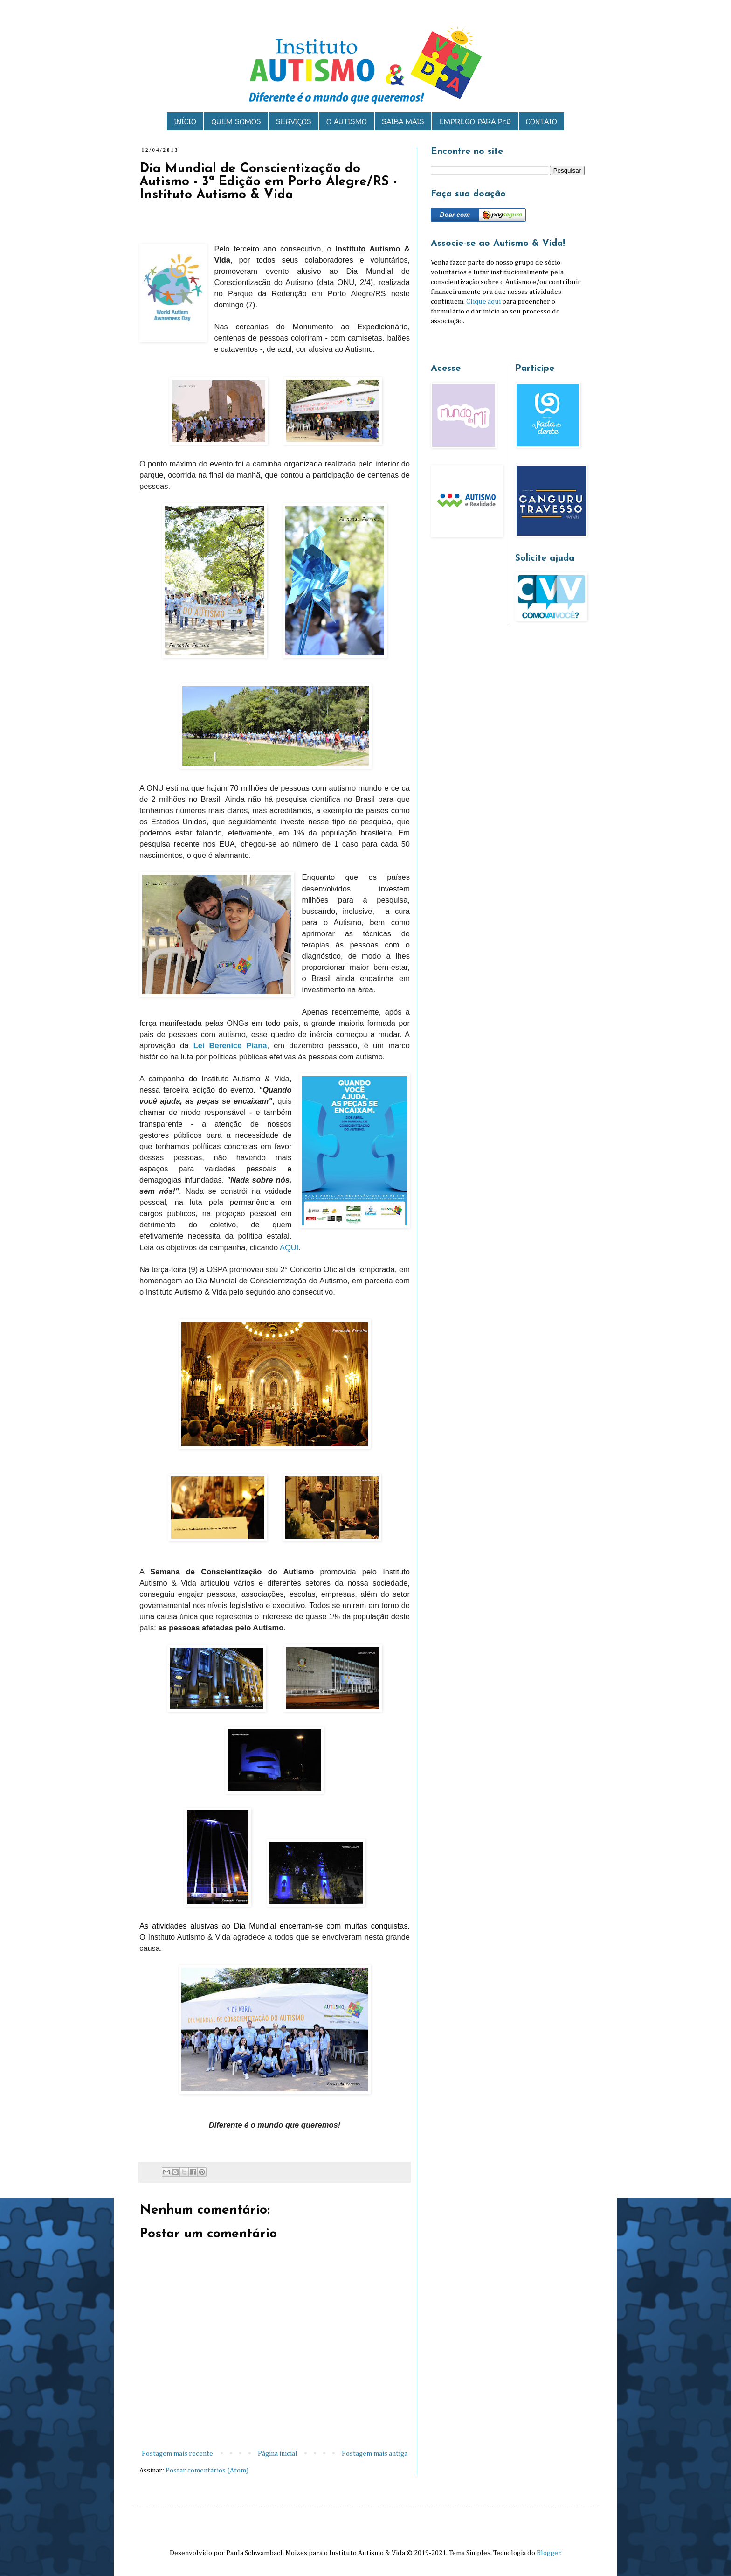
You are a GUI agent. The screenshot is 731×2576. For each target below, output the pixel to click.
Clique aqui (483, 301)
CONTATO (541, 121)
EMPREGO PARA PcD (475, 121)
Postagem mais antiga (374, 2453)
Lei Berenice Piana (230, 1045)
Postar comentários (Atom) (207, 2470)
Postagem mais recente (177, 2453)
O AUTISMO (346, 121)
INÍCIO (185, 121)
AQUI (289, 1247)
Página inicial (277, 2453)
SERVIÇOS (293, 121)
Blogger (549, 2552)
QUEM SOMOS (236, 121)
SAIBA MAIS (403, 121)
